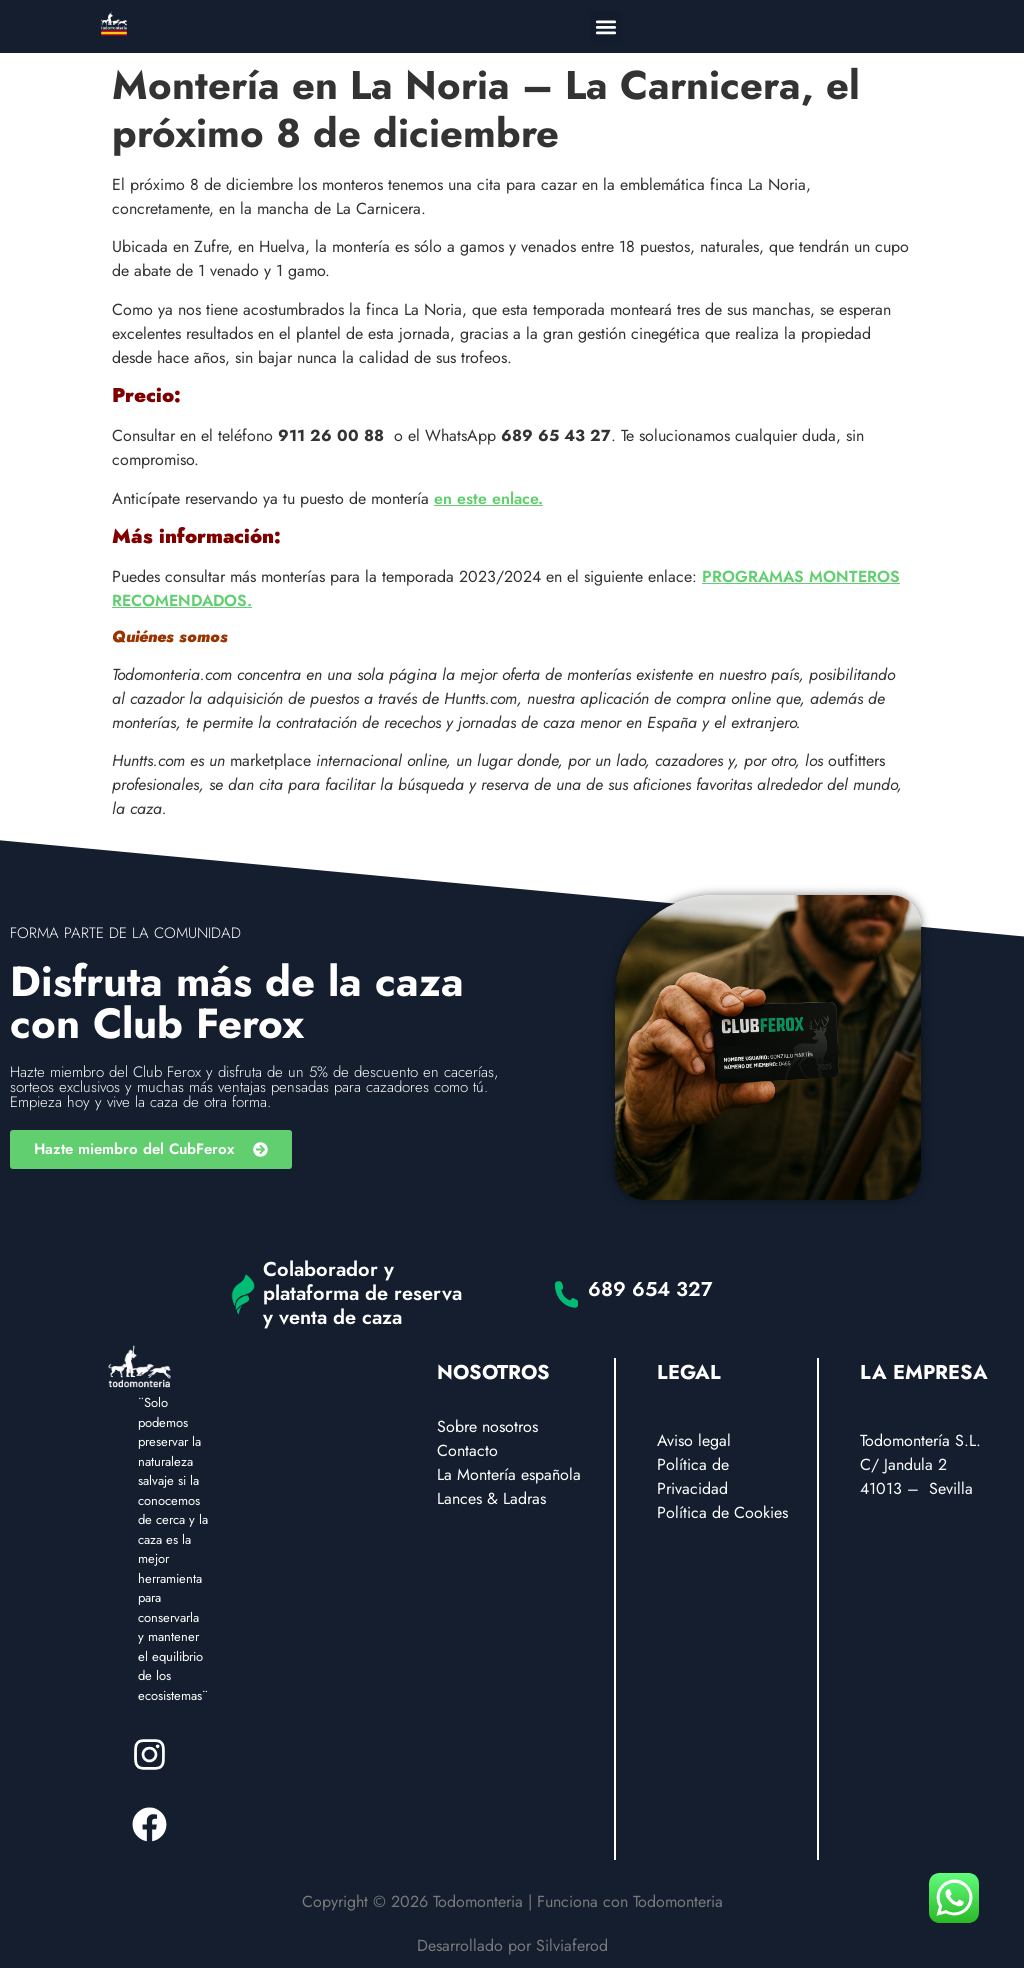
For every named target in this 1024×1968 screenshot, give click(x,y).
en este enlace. (488, 498)
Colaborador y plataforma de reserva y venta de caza (362, 1293)
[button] (605, 26)
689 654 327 (650, 1289)
